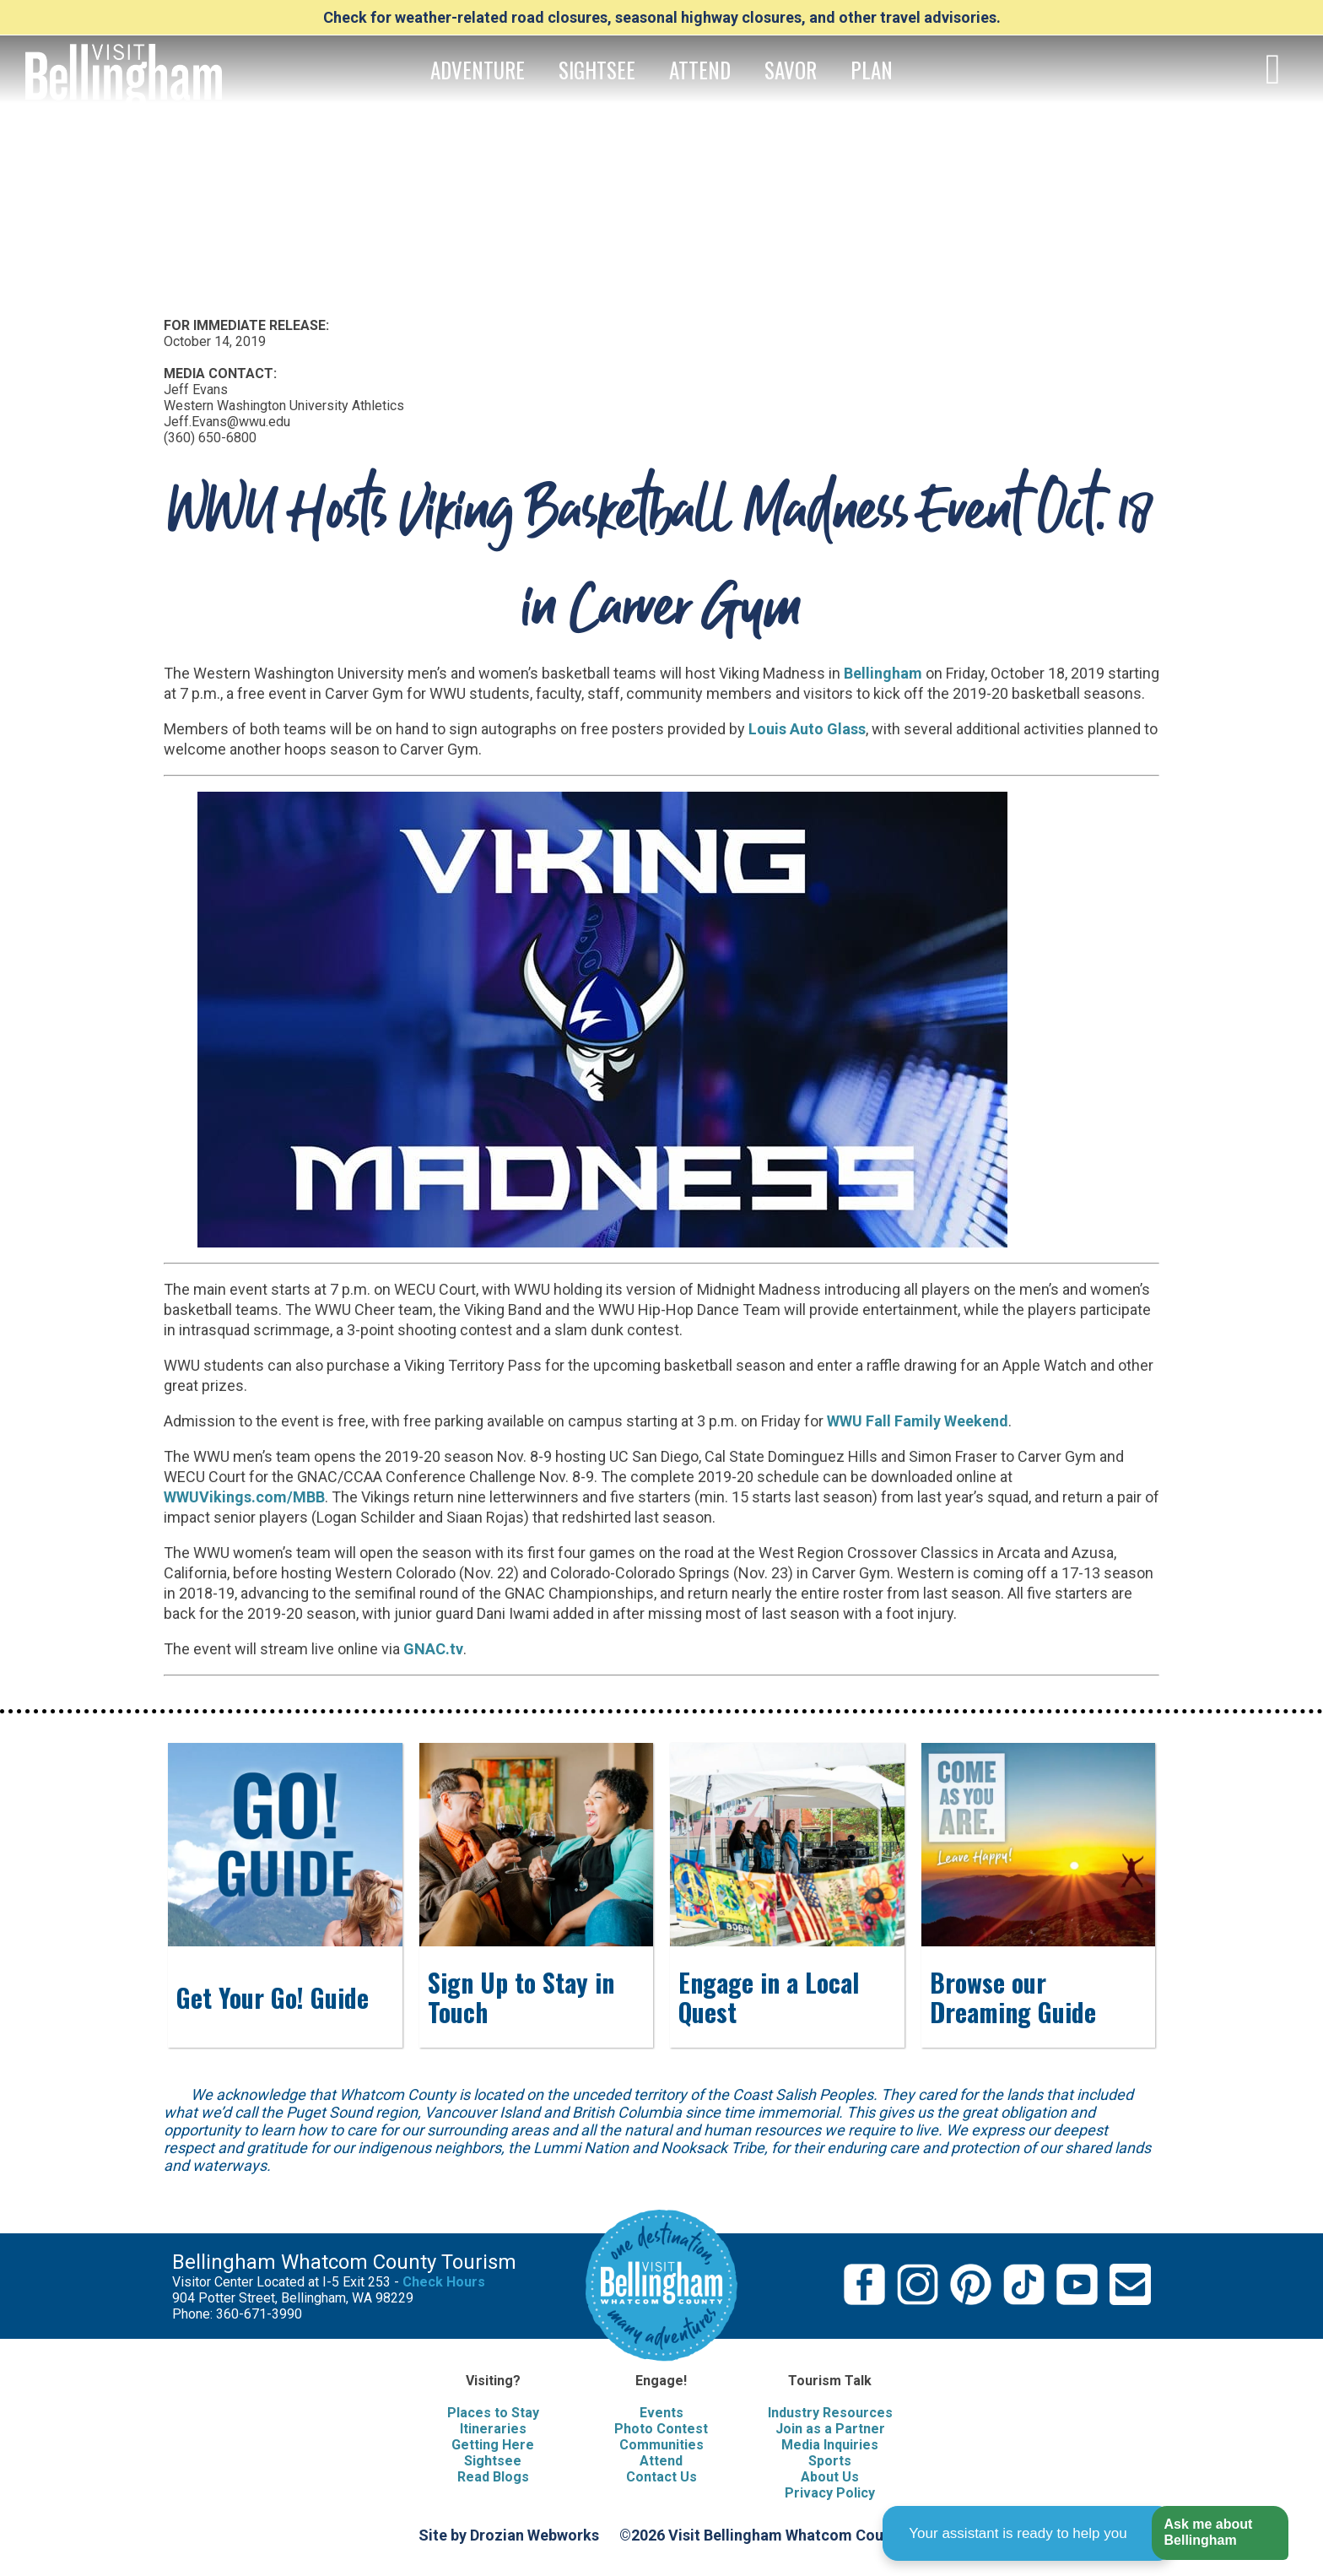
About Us (830, 2477)
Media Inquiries (829, 2445)
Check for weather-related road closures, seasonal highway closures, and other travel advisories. (662, 17)
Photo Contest (661, 2429)
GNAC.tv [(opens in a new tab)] (433, 1649)
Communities (661, 2445)
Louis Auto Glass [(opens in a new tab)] (807, 729)
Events (661, 2413)
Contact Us (661, 2477)
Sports (829, 2461)
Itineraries (493, 2429)
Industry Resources (830, 2413)
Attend (661, 2461)
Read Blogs (493, 2477)
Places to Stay (493, 2413)
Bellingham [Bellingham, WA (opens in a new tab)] (883, 673)
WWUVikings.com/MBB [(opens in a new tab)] (244, 1497)
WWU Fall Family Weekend (917, 1421)
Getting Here (492, 2445)
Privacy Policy (830, 2493)
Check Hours (443, 2282)
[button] (1219, 2533)
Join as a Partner (830, 2429)
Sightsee (492, 2461)
